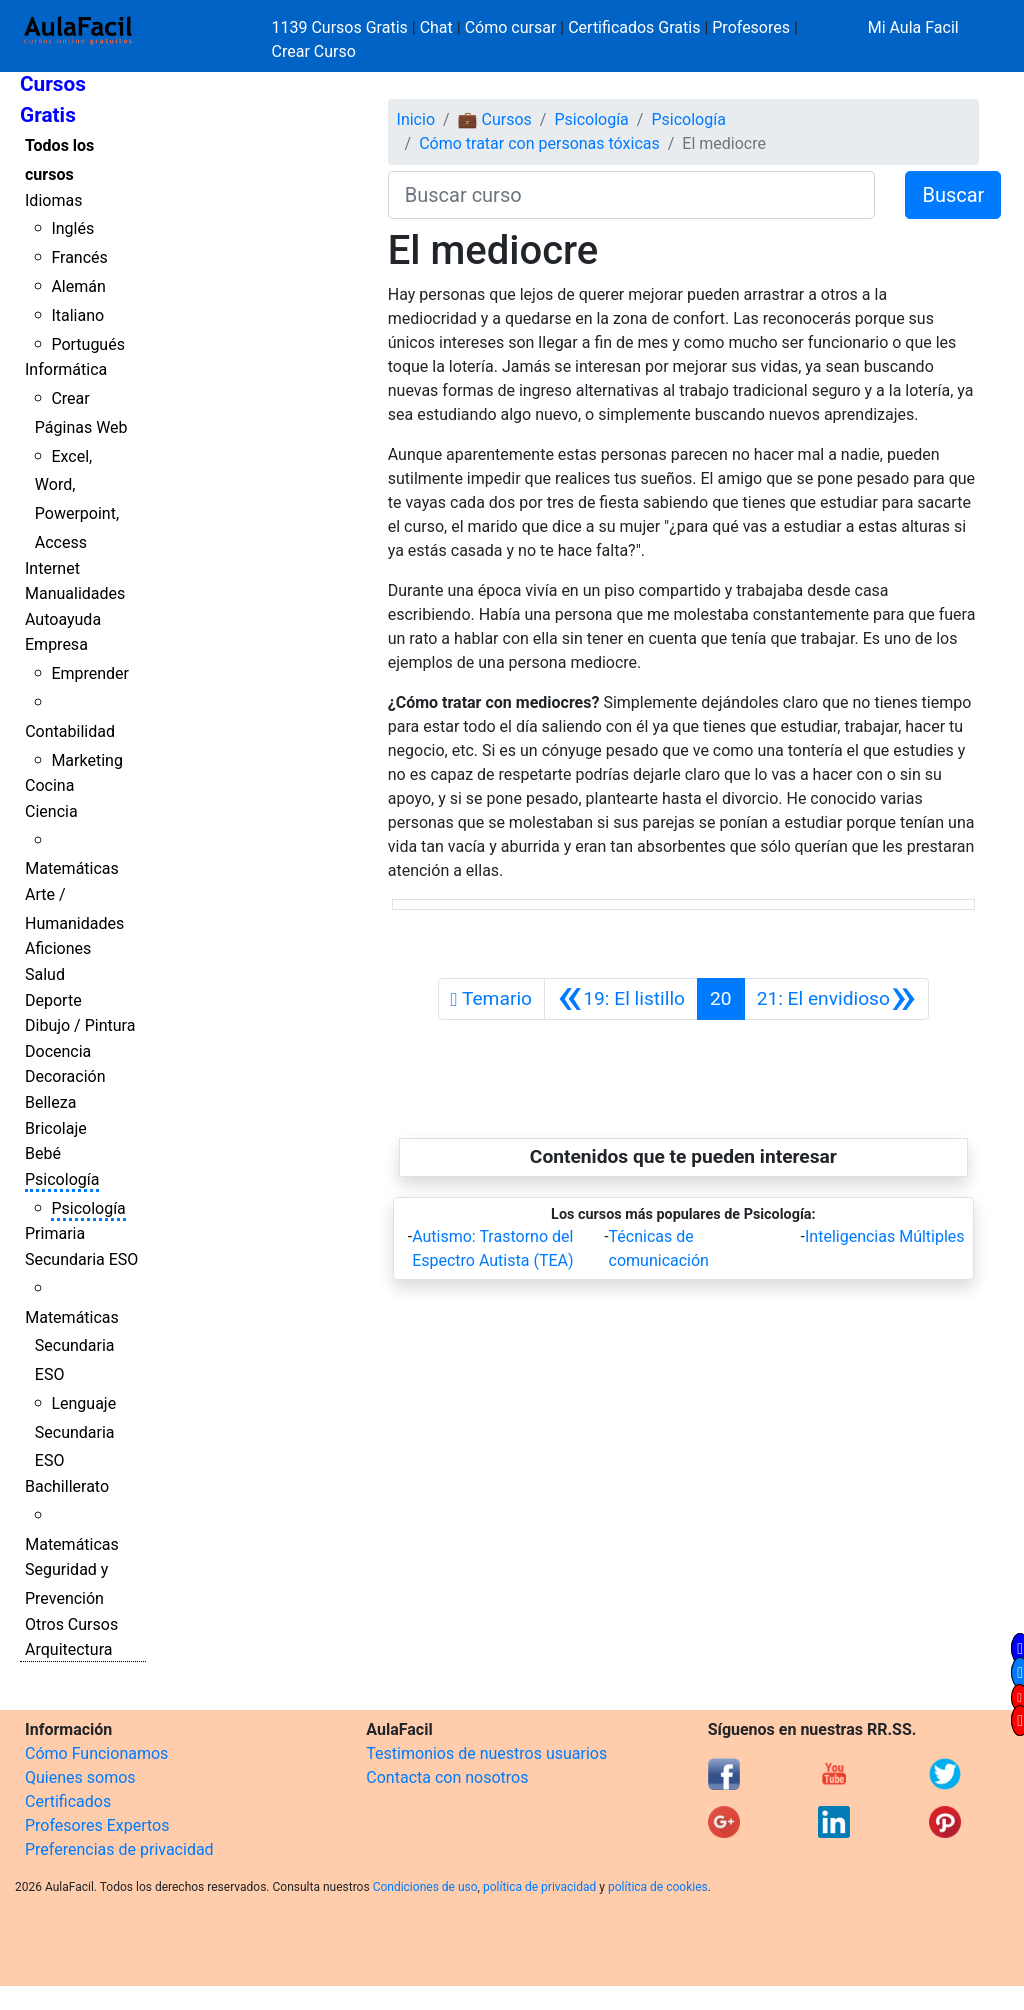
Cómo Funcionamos (96, 1753)
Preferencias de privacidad (119, 1849)
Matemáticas (72, 868)
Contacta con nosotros (447, 1777)
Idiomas (53, 200)
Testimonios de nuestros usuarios (486, 1753)
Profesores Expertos (97, 1825)
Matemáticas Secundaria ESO (72, 1346)
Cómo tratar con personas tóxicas (539, 143)
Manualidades (75, 593)
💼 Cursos (495, 119)
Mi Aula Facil (913, 27)
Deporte (53, 1000)
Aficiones (58, 948)
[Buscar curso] (632, 195)
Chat (436, 27)
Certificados (68, 1801)
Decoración (65, 1076)
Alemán (78, 286)
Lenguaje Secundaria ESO (75, 1432)
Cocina (49, 785)
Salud (45, 974)
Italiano (77, 315)
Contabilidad (70, 731)
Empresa (56, 644)
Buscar (953, 195)
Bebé (43, 1153)
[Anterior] (621, 999)
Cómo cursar (511, 27)
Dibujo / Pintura (80, 1025)
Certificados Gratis (634, 27)
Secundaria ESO (81, 1259)
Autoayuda (63, 619)
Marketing (86, 760)
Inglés (72, 228)
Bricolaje (56, 1128)
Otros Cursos (71, 1624)
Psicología (62, 1179)
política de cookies (658, 1887)
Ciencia (51, 811)
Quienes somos (80, 1777)
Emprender (90, 673)
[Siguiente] (837, 999)
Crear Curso (314, 51)
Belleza (50, 1102)
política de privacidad (539, 1887)
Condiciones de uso (425, 1887)
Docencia (58, 1051)
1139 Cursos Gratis (342, 27)
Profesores (751, 27)
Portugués (88, 344)
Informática (66, 369)
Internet (52, 568)
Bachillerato (67, 1486)
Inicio (416, 119)
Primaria (55, 1233)
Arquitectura (68, 1649)
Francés (79, 257)
